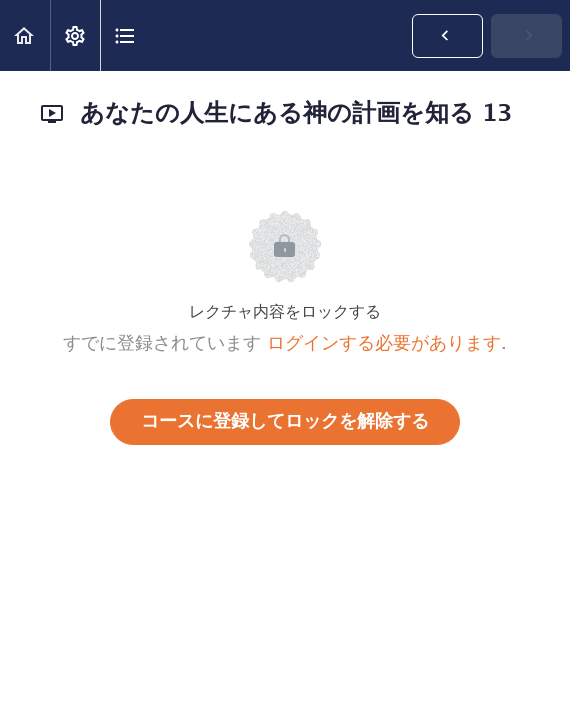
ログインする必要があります (384, 344)
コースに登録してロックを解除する (285, 422)
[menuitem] (75, 35)
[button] (25, 35)
